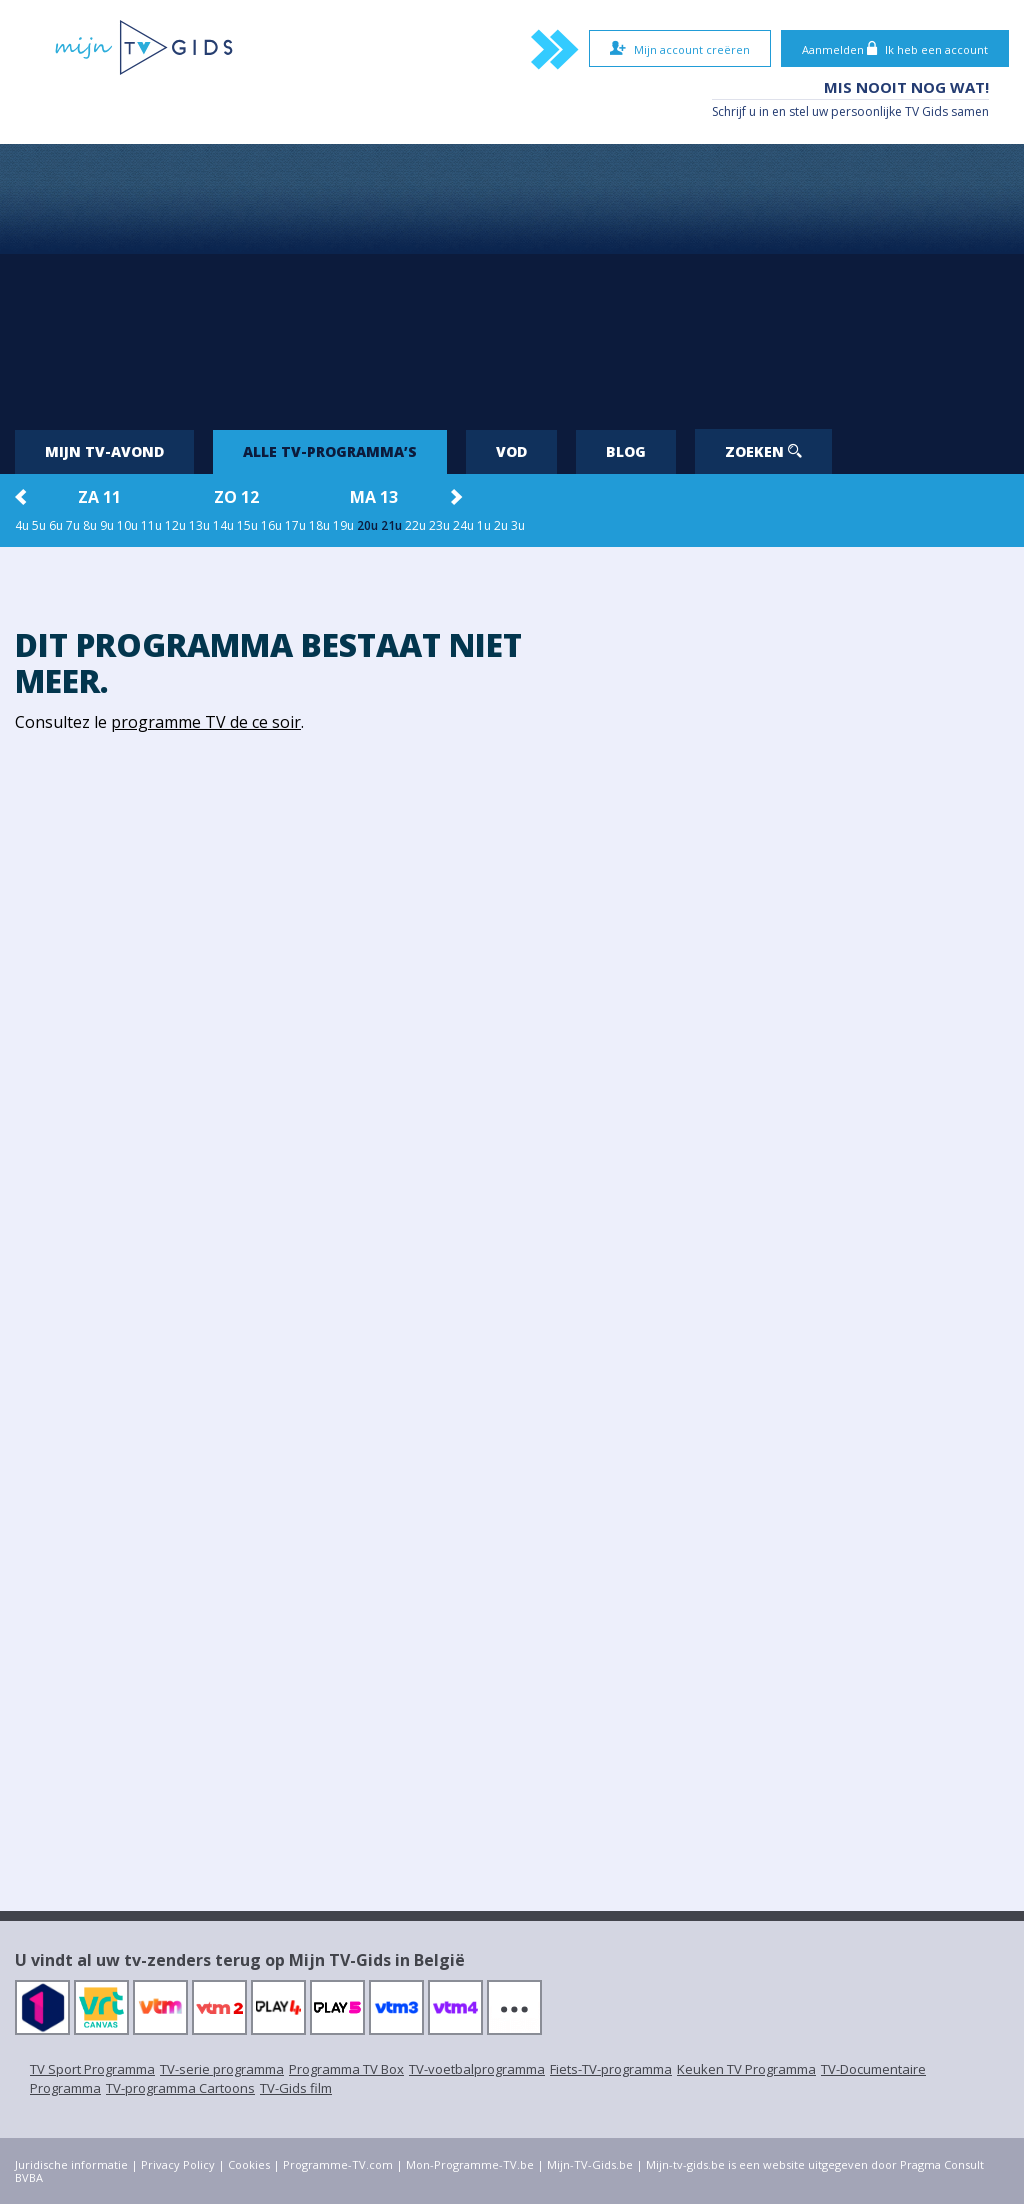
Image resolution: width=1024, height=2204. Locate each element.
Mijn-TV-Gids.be (590, 2164)
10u (127, 525)
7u (73, 525)
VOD (511, 451)
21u (391, 525)
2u (501, 525)
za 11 (99, 497)
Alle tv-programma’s (330, 451)
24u (463, 525)
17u (295, 525)
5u (39, 525)
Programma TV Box (346, 2069)
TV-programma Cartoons (180, 2088)
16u (271, 525)
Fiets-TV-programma (611, 2069)
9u (107, 525)
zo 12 (236, 497)
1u (484, 525)
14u (223, 525)
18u (319, 525)
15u (247, 525)
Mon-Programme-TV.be (470, 2164)
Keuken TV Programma (746, 2069)
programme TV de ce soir (206, 722)
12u (175, 525)
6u (56, 525)
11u (151, 525)
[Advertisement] (512, 279)
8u (90, 525)
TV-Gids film (296, 2088)
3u (518, 525)
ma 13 (374, 497)
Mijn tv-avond (104, 451)
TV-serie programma (222, 2069)
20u (367, 525)
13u (199, 525)
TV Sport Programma (92, 2069)
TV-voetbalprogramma (477, 2069)
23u (439, 525)
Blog (626, 451)
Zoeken (763, 451)
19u (343, 525)
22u (415, 525)
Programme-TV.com (338, 2164)
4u (22, 525)
